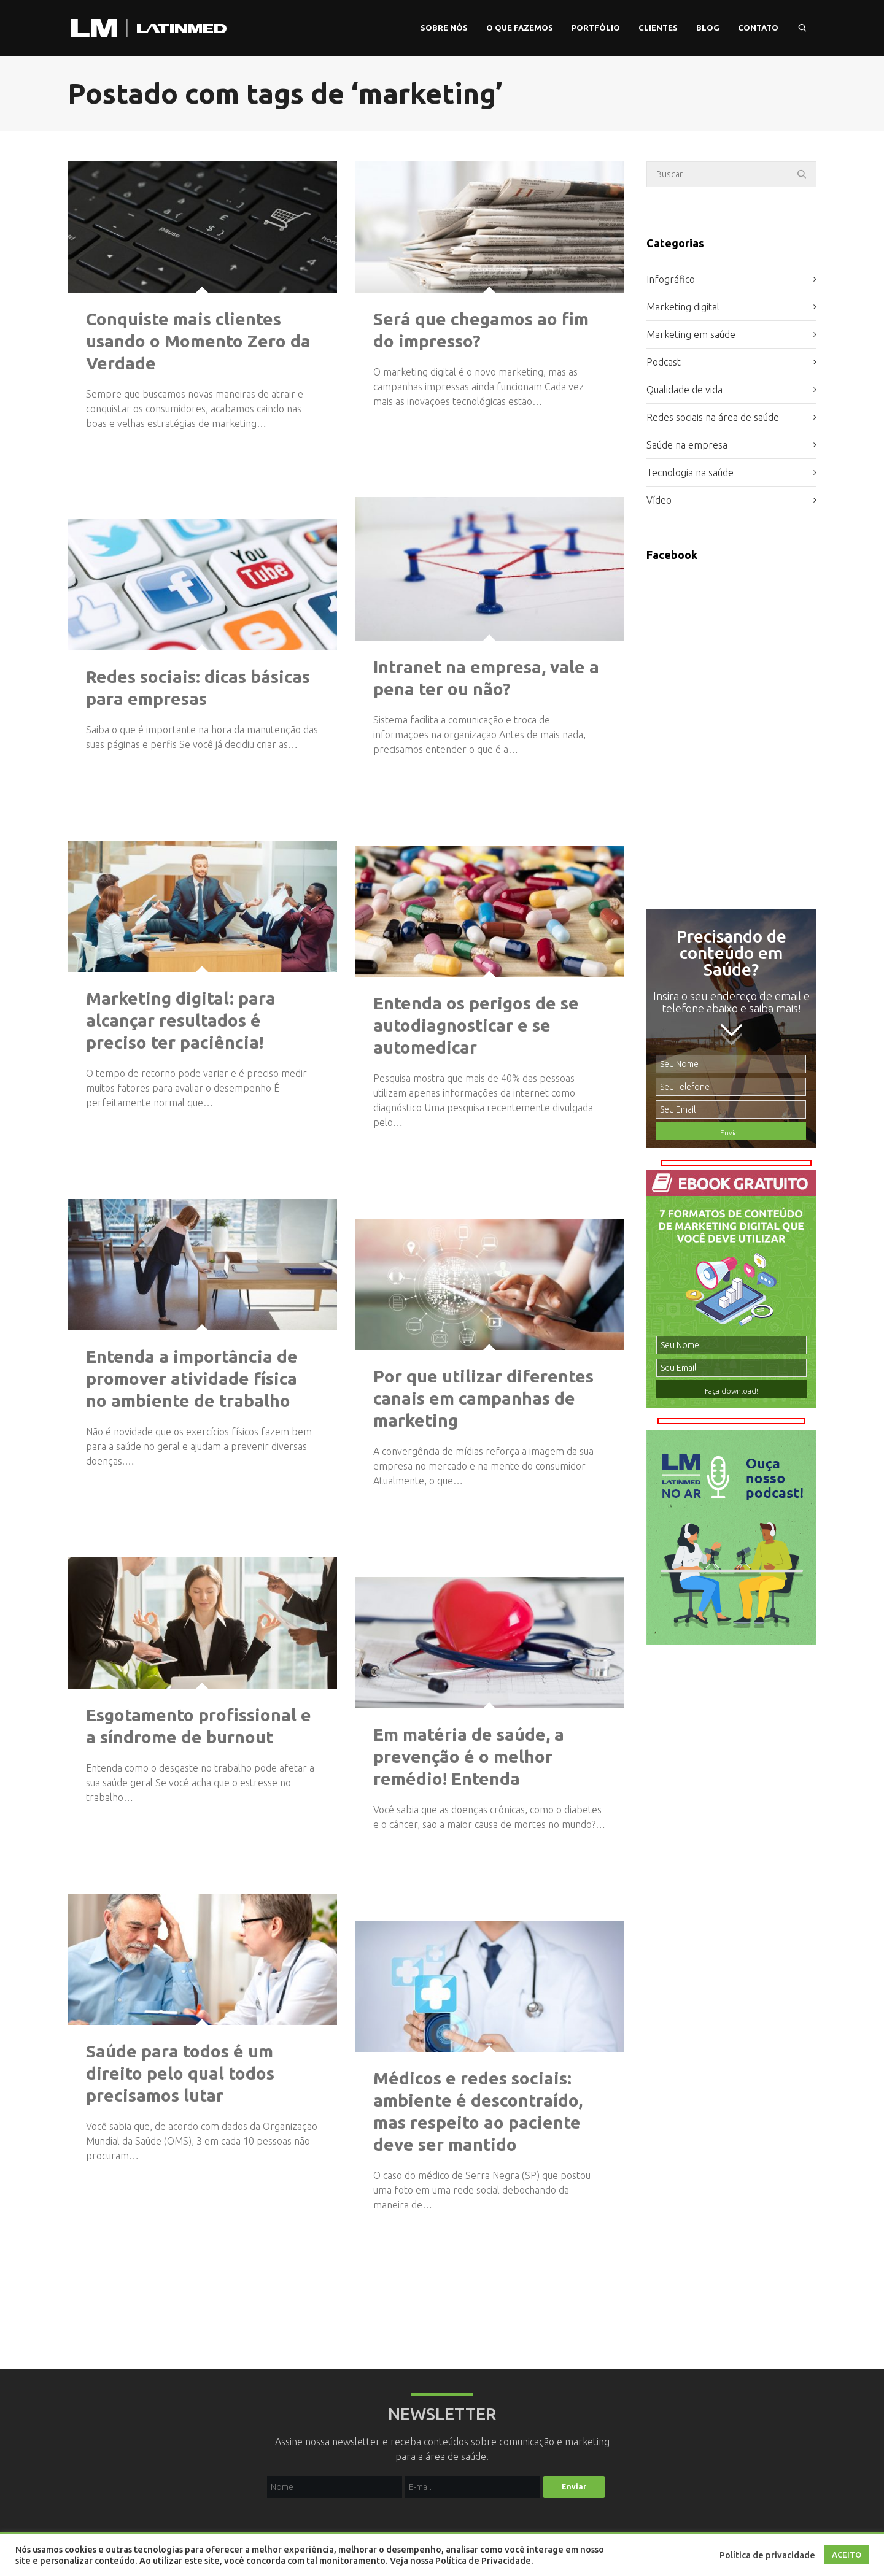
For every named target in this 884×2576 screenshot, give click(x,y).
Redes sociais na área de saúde (712, 417)
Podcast (663, 362)
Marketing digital (682, 306)
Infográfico (670, 279)
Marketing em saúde (690, 334)
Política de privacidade (767, 2555)
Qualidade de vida (684, 389)
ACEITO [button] (846, 2554)
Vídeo (659, 500)
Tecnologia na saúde (690, 472)
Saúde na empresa (686, 444)
